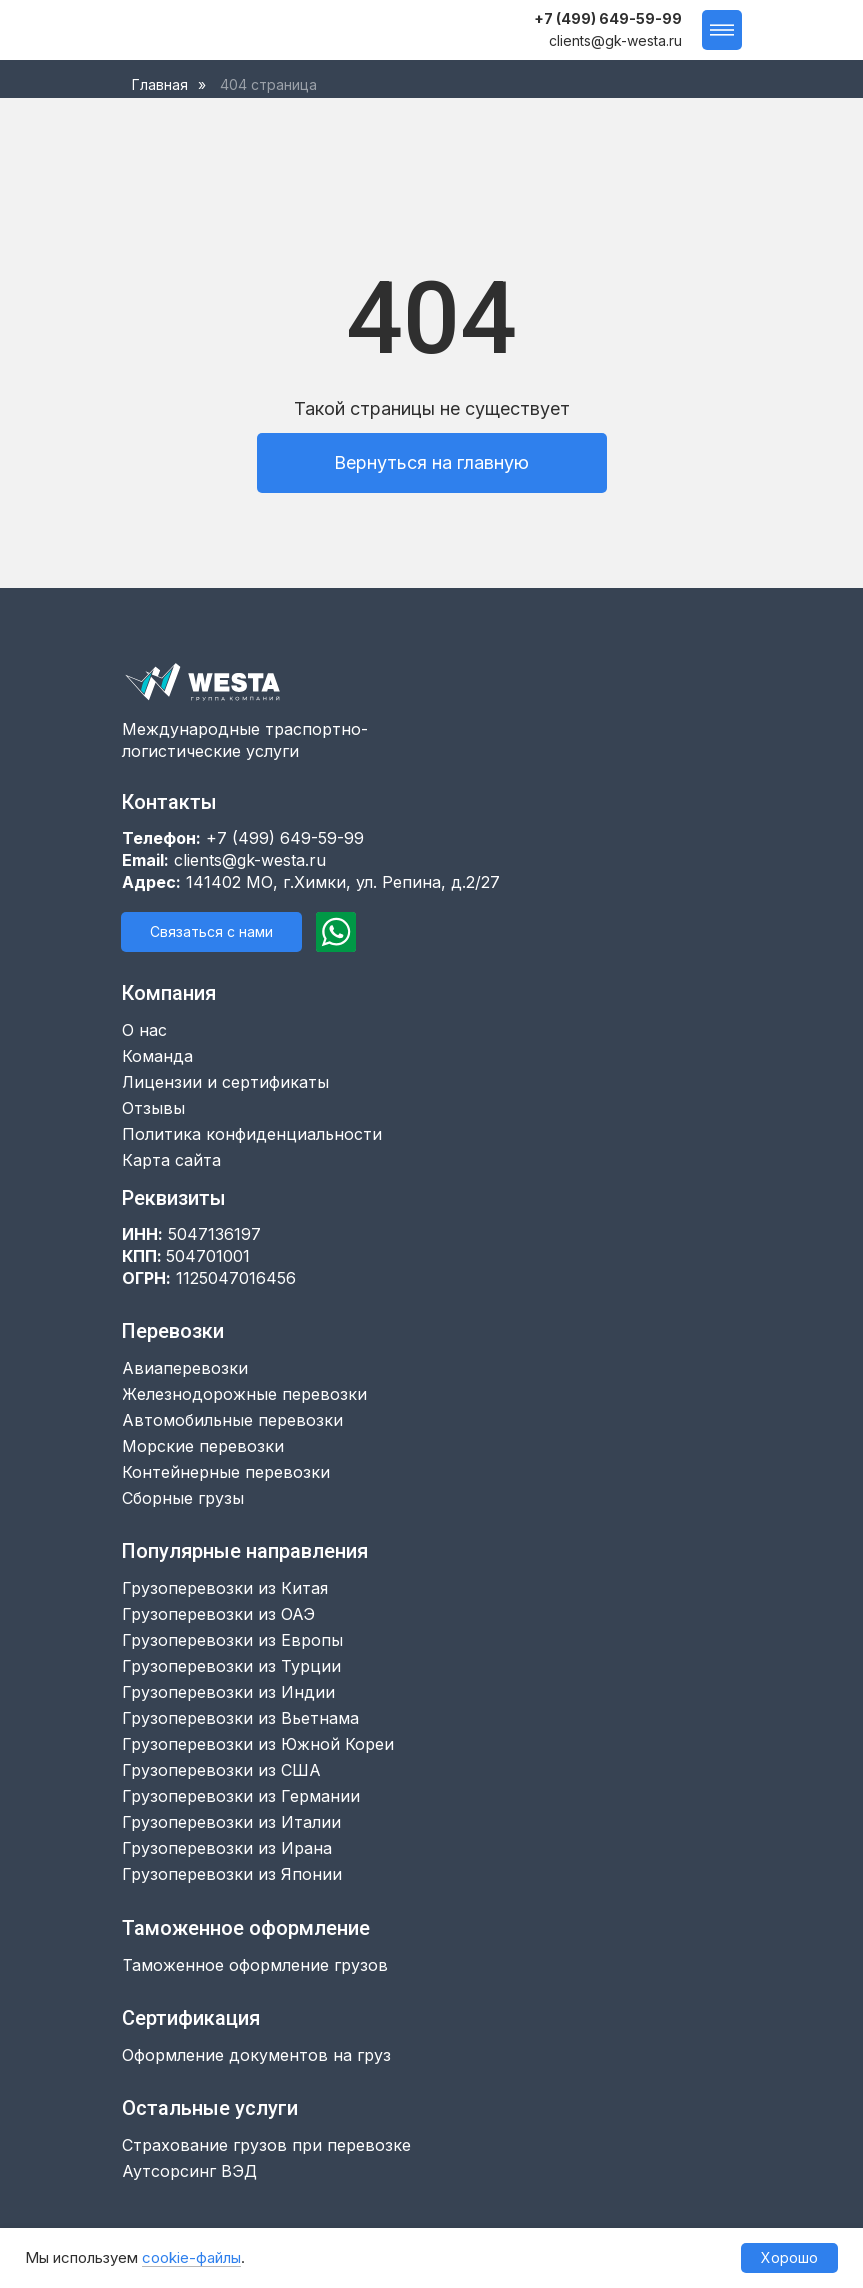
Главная (160, 84)
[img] (189, 30)
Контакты (169, 802)
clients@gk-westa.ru (615, 40)
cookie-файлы (191, 2257)
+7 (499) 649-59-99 (608, 18)
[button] (211, 932)
